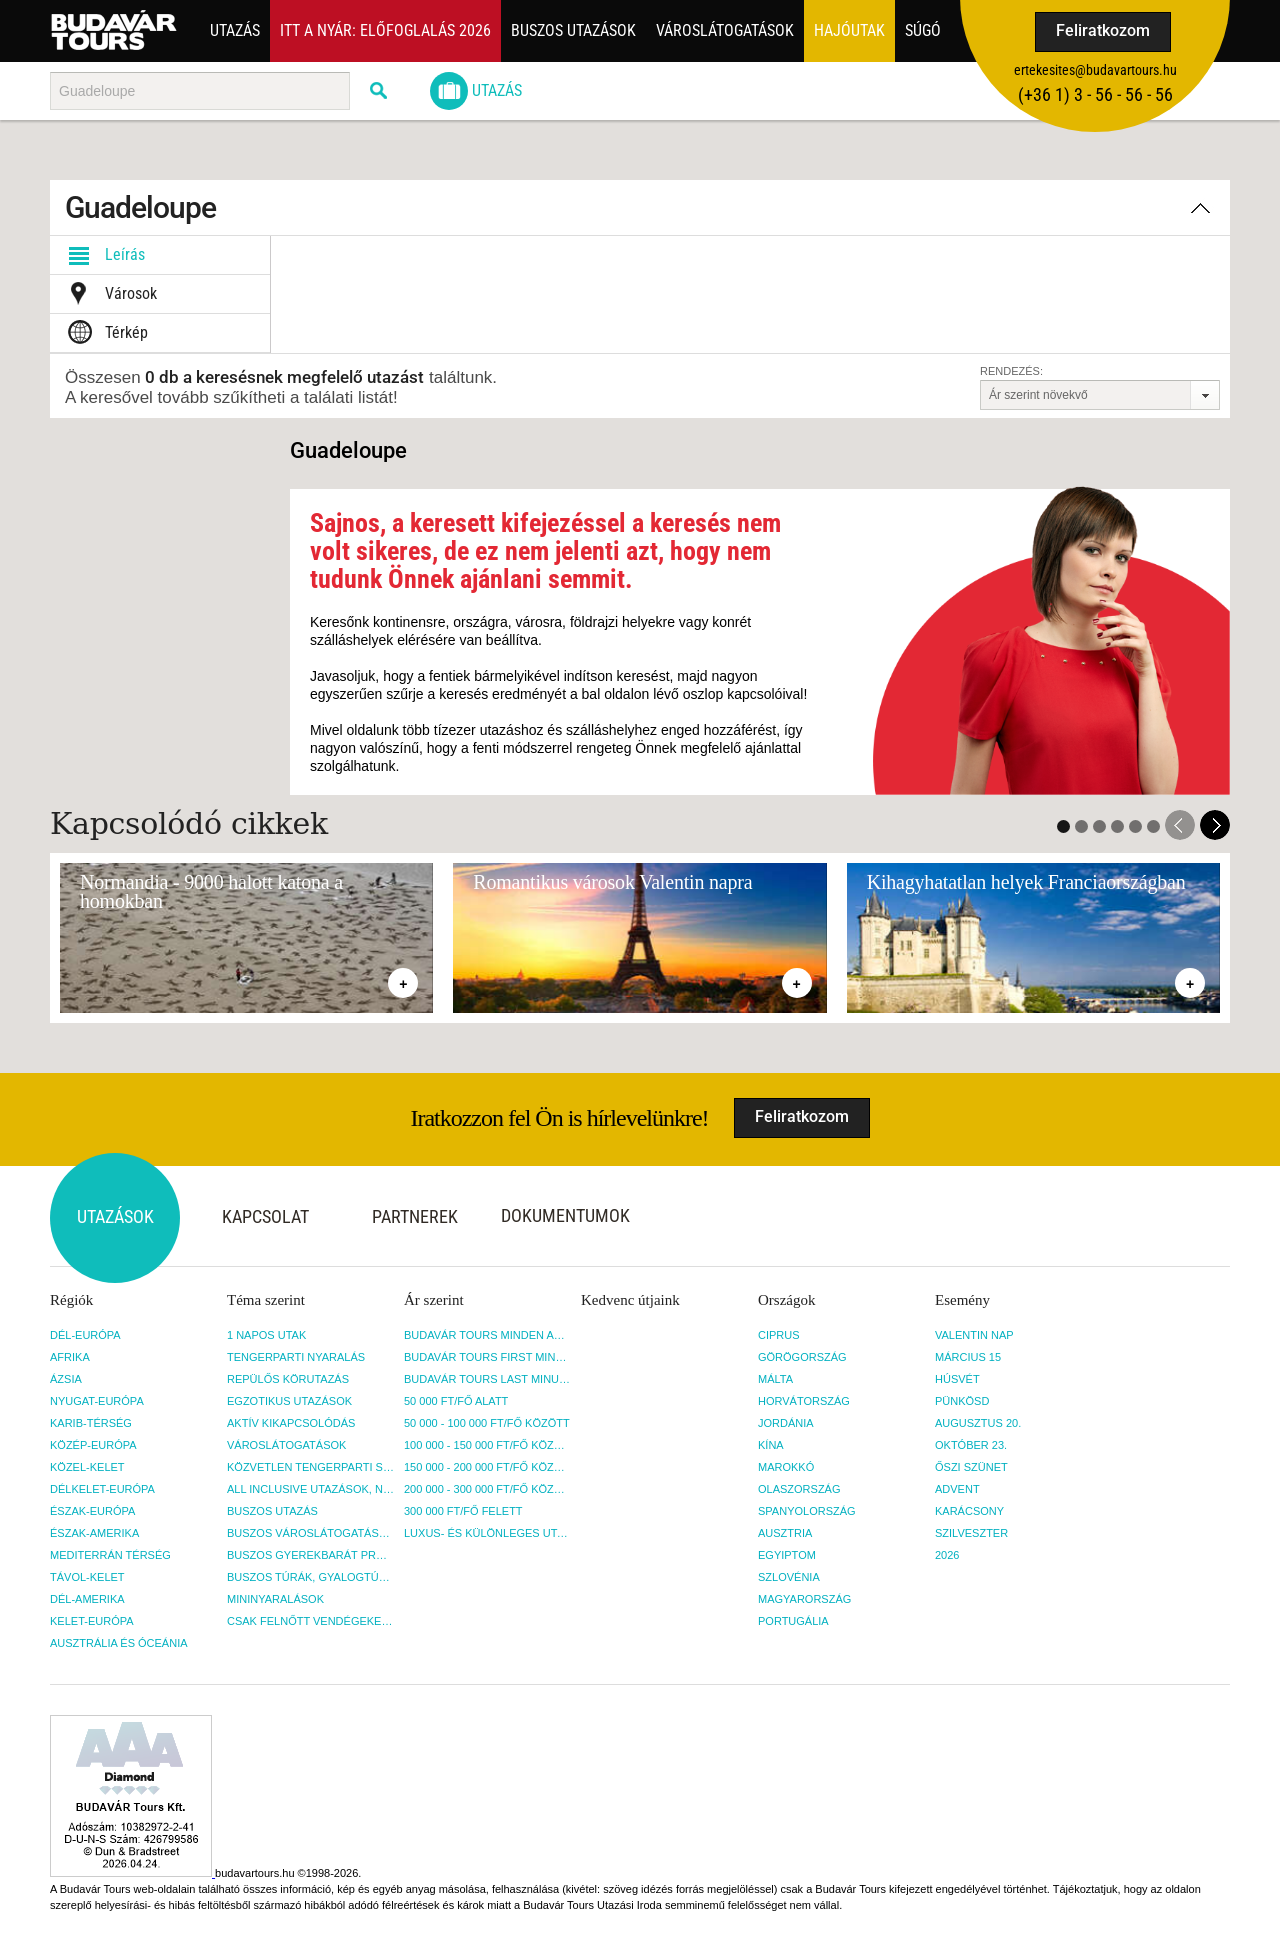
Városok (108, 294)
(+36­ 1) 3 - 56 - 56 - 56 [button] (1095, 94)
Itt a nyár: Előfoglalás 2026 (385, 30)
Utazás (235, 30)
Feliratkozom (1103, 30)
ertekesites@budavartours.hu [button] (1095, 70)
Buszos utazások (573, 30)
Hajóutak (849, 30)
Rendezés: (1011, 371)
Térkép (104, 333)
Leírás (102, 255)
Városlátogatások (725, 30)
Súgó (923, 30)
